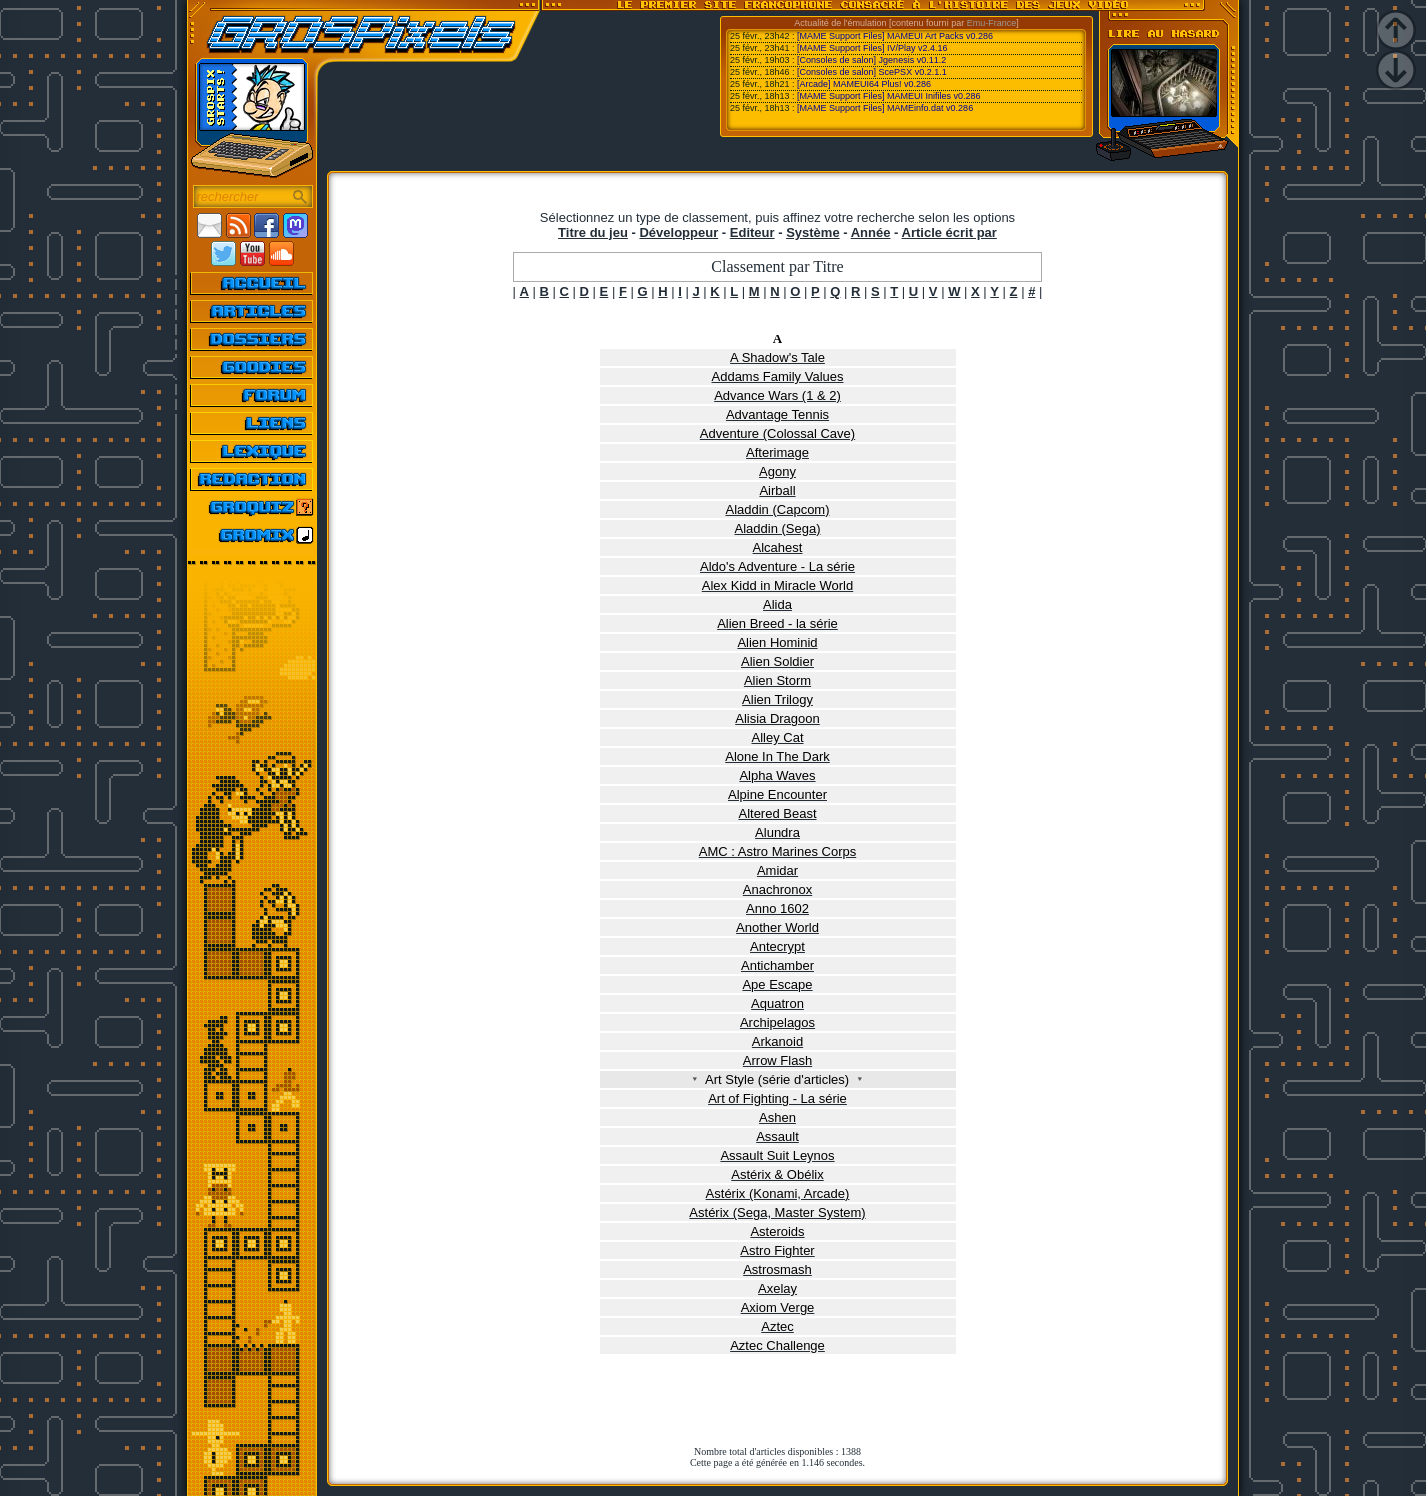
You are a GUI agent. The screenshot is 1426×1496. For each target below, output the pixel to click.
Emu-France (992, 23)
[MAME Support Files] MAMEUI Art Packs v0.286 (895, 36)
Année (871, 232)
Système (812, 232)
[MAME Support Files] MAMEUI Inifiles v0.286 (889, 96)
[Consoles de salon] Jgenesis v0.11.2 (871, 60)
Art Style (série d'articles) (778, 1079)
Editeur (752, 232)
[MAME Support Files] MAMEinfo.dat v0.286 (885, 108)
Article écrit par (949, 232)
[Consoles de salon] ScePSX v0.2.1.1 (872, 72)
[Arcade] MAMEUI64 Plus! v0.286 (864, 84)
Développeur (678, 232)
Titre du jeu (593, 232)
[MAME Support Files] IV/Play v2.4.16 (872, 48)
